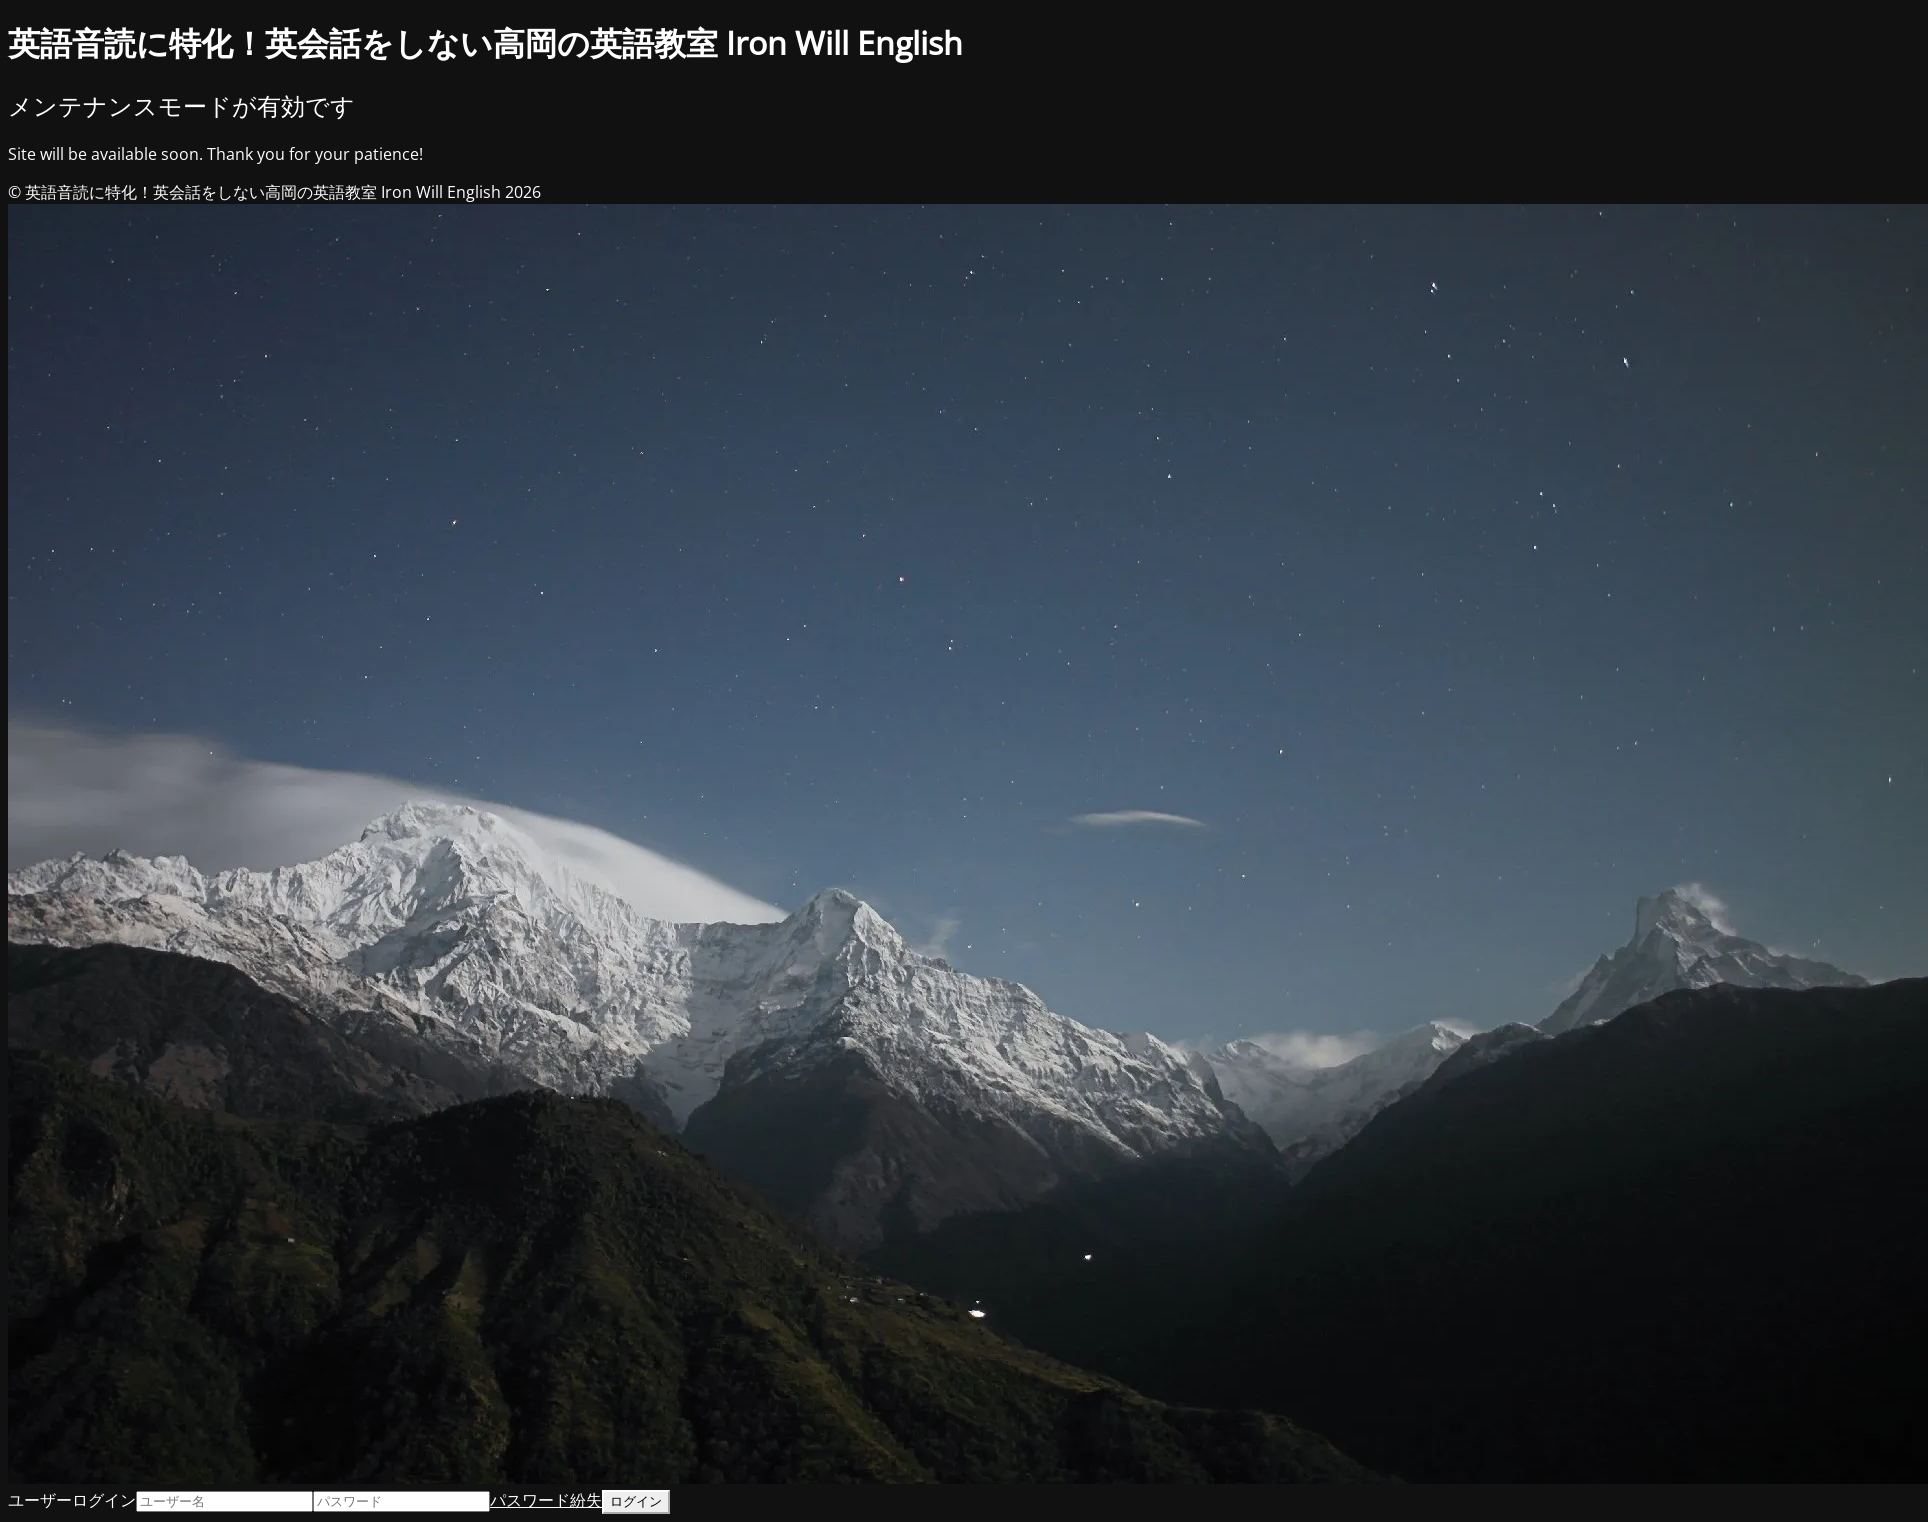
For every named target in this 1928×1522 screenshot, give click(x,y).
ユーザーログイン (72, 1500)
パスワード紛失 (546, 1500)
